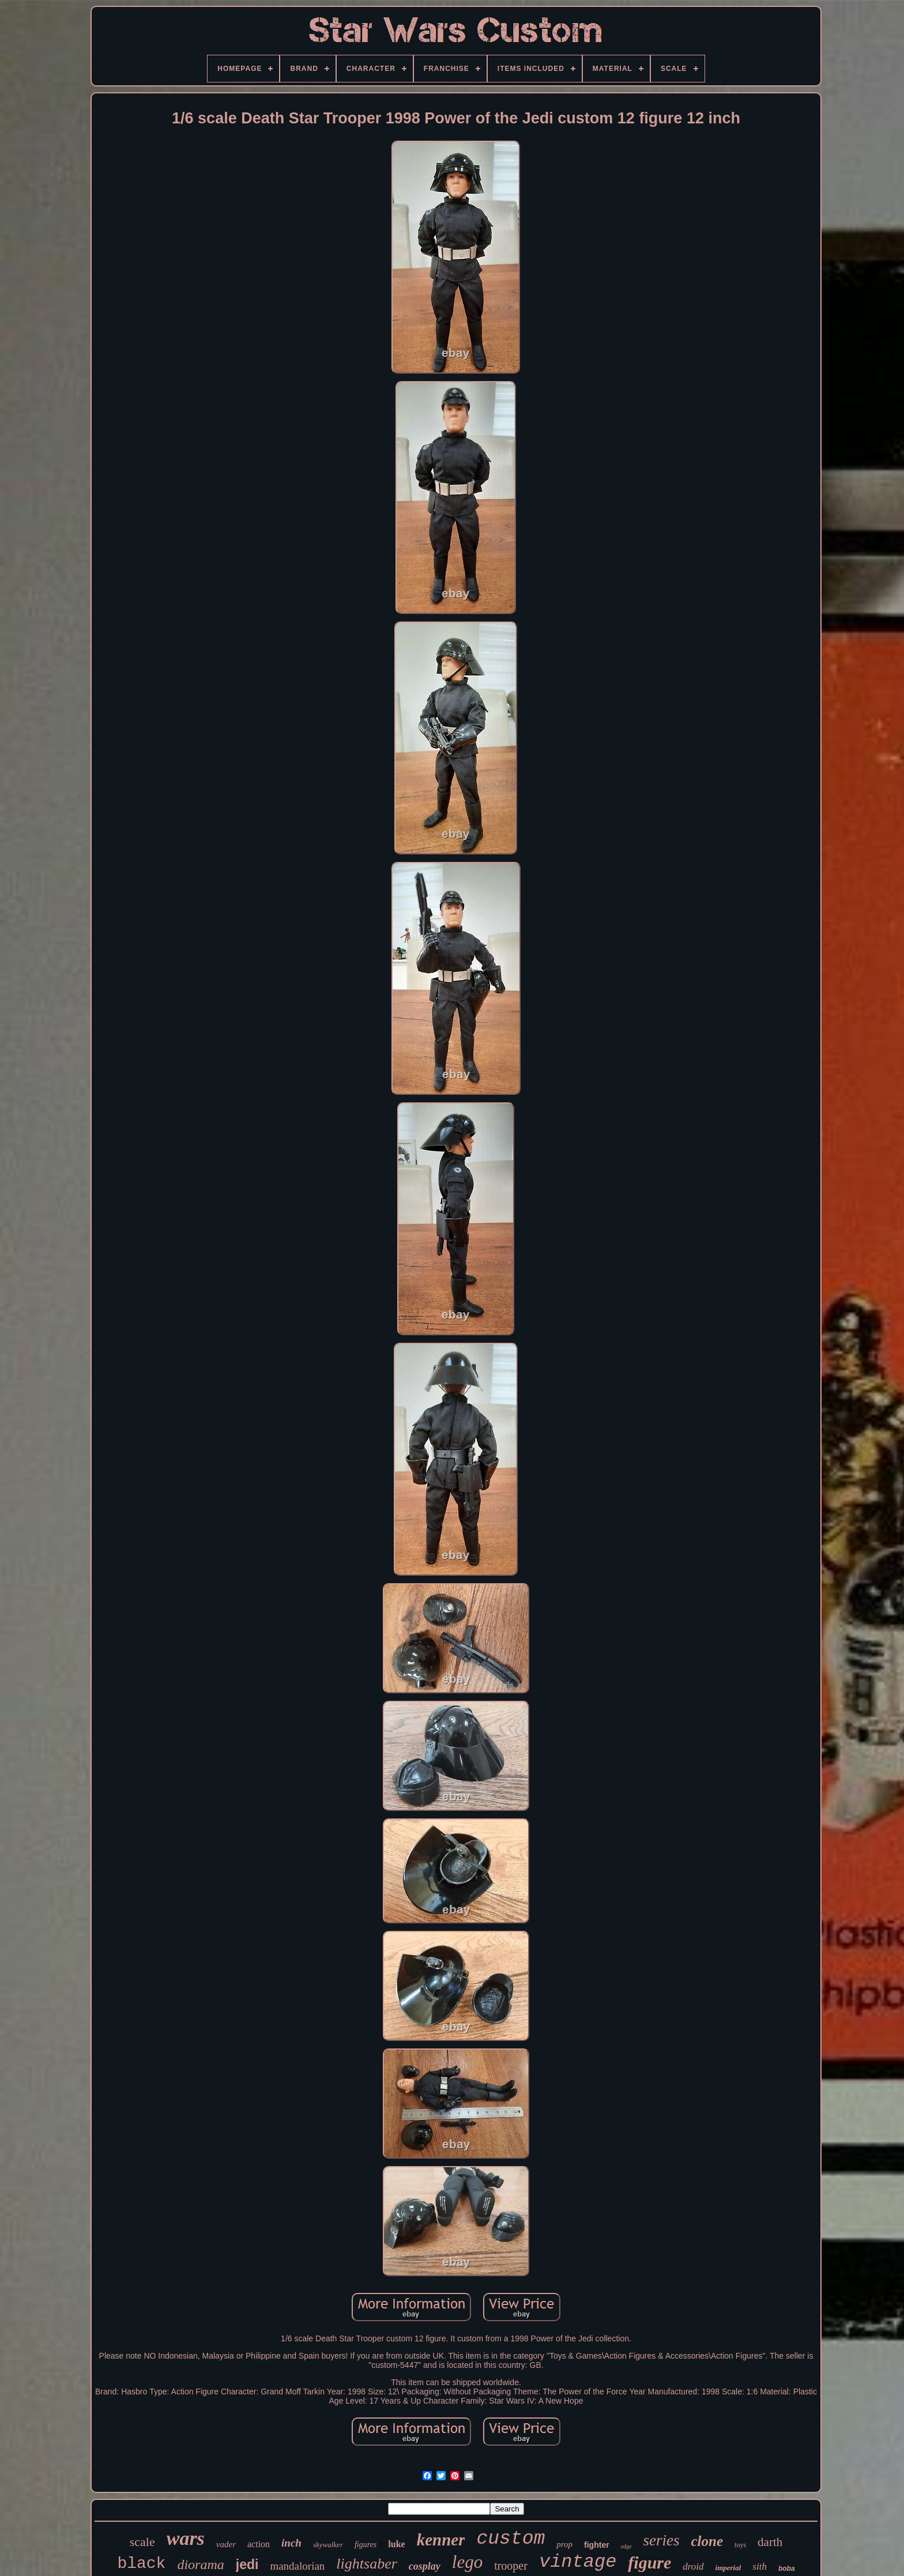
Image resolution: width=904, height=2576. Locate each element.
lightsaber (366, 2563)
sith (759, 2566)
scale (142, 2541)
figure (649, 2562)
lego (467, 2562)
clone (707, 2541)
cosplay (424, 2566)
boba (786, 2568)
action (258, 2544)
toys (740, 2545)
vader (226, 2544)
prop (564, 2544)
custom (510, 2538)
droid (693, 2566)
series (661, 2540)
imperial (728, 2567)
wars (186, 2538)
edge (626, 2546)
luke (396, 2544)
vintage (577, 2562)
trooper (511, 2565)
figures (365, 2544)
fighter (596, 2544)
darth (770, 2542)
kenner (441, 2539)
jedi (247, 2564)
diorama (200, 2564)
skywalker (328, 2544)
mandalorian (297, 2566)
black (141, 2564)
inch (291, 2543)
